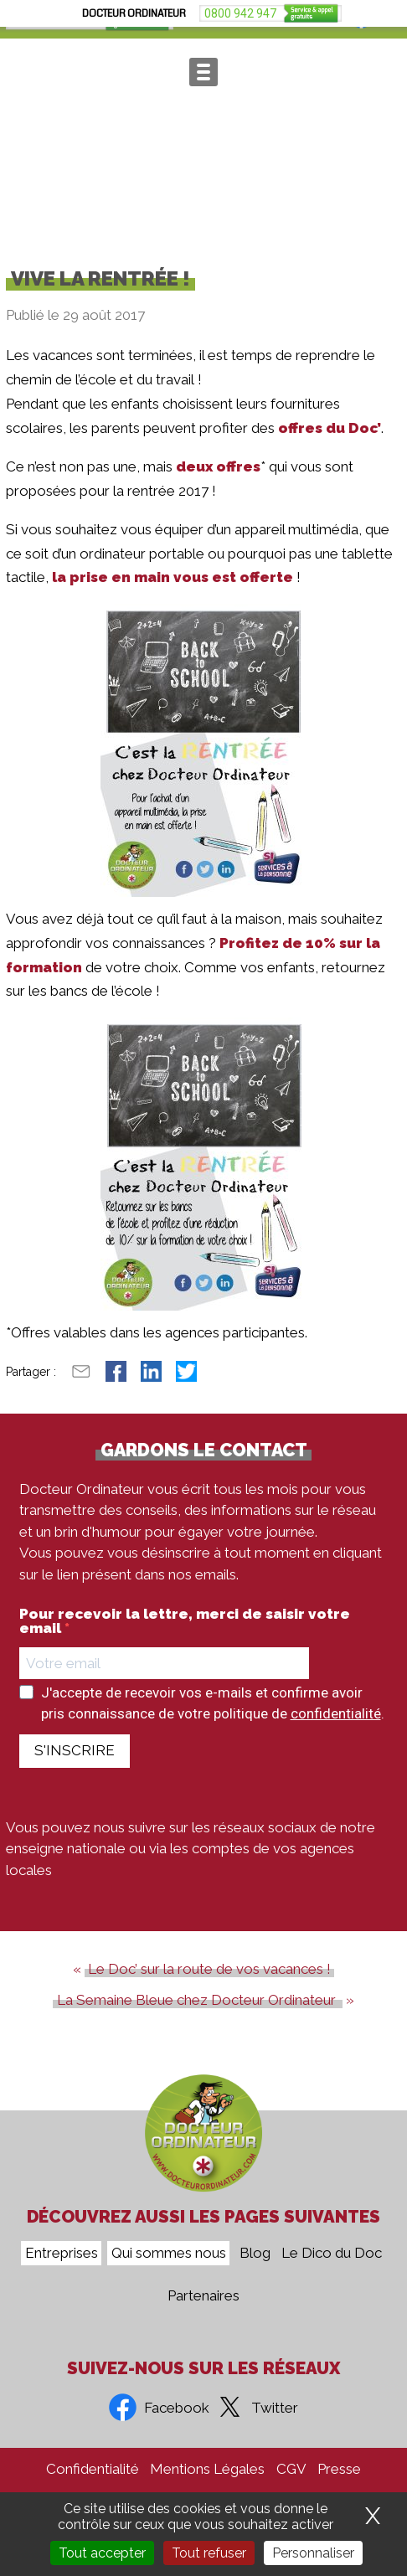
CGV (291, 2468)
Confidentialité (92, 2468)
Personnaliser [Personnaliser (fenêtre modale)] (313, 2553)
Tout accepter (102, 2553)
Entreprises (61, 2253)
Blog (255, 2253)
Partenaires (203, 2296)
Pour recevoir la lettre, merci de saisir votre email (184, 1640)
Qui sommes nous (168, 2253)
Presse (339, 2468)
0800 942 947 (52, 20)
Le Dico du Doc (331, 2253)
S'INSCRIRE (74, 1770)
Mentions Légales (207, 2468)
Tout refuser (209, 2553)
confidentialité (336, 1733)
